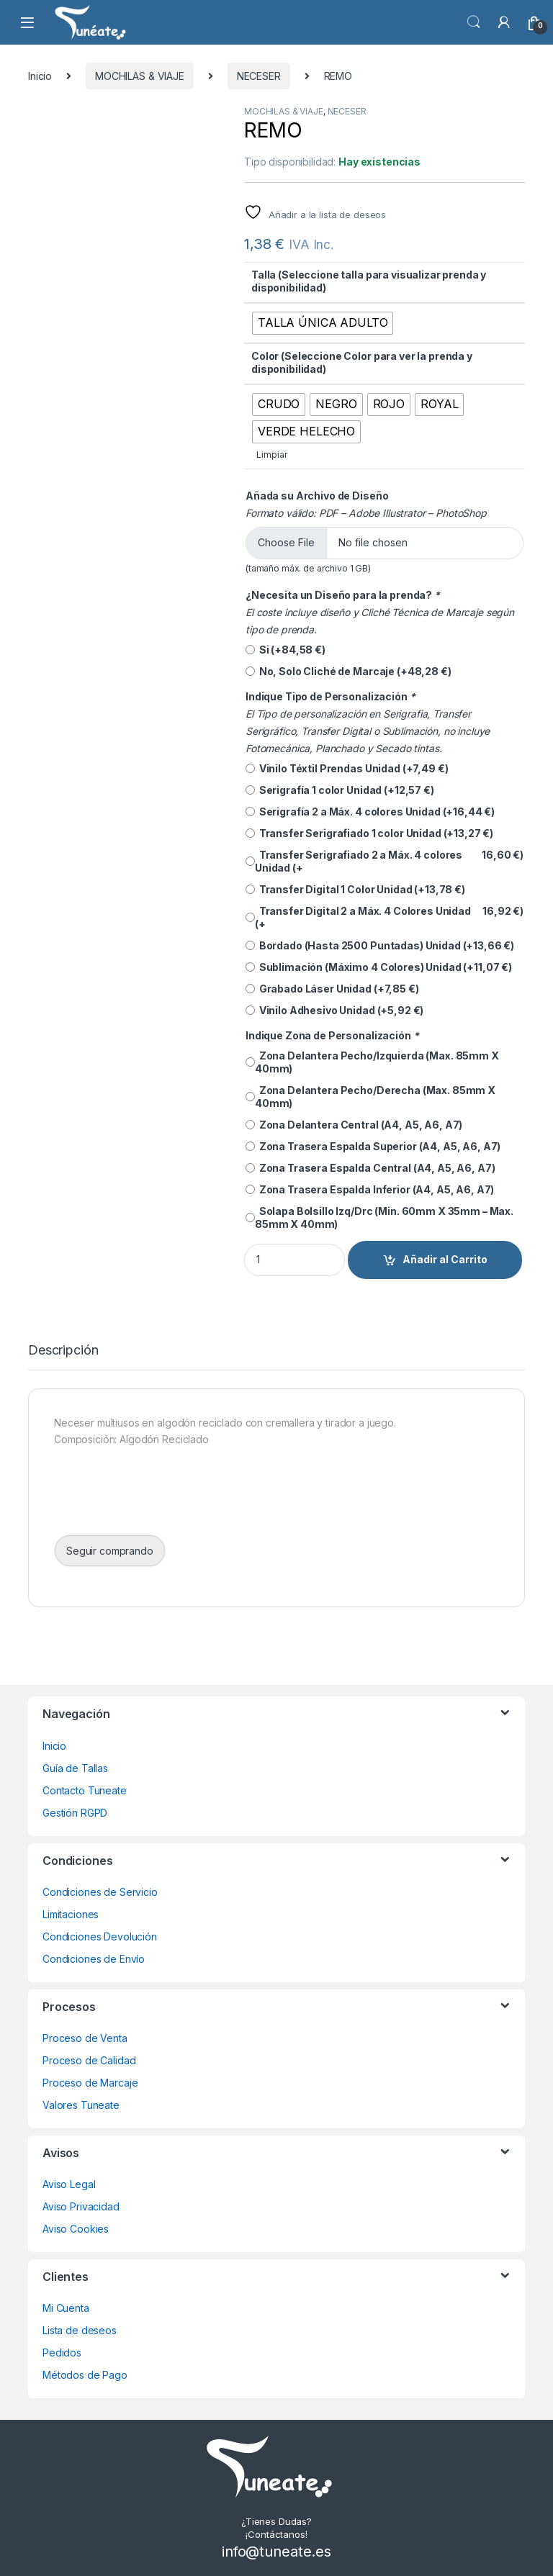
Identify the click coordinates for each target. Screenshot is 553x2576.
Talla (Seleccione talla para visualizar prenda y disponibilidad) (368, 281)
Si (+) (285, 649)
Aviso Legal (68, 2184)
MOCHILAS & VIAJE (139, 76)
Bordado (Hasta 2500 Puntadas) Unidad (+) (380, 945)
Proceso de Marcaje (90, 2082)
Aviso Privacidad (81, 2206)
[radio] (322, 323)
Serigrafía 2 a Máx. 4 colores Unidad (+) (370, 811)
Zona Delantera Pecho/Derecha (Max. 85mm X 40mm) (370, 1096)
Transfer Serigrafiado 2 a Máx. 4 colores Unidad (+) (384, 862)
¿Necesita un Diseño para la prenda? (344, 595)
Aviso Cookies (75, 2229)
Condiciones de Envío (93, 1959)
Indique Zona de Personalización (333, 1035)
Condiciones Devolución (99, 1936)
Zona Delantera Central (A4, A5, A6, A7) (354, 1124)
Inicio (40, 76)
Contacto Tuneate (84, 1790)
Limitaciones (70, 1914)
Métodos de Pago (84, 2375)
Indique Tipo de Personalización (331, 696)
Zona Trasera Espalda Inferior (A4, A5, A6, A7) (370, 1189)
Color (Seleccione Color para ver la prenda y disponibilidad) (361, 362)
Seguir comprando (109, 1551)
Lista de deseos (79, 2330)
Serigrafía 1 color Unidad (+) (340, 790)
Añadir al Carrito (445, 1259)
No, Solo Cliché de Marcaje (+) (348, 671)
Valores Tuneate (81, 2105)
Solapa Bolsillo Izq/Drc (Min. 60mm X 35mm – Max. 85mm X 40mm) (379, 1217)
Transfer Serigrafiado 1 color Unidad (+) (369, 833)
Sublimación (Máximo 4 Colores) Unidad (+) (379, 967)
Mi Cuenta (65, 2308)
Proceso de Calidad (88, 2060)
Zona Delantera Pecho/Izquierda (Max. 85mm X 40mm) (372, 1062)
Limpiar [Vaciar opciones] (271, 454)
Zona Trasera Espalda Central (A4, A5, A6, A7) (370, 1168)
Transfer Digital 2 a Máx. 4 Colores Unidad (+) (384, 918)
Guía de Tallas (75, 1768)
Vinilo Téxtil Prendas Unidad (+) (347, 768)
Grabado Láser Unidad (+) (332, 988)
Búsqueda (474, 22)
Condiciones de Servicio (100, 1892)
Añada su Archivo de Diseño (317, 495)
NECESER (259, 76)
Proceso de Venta (84, 2038)
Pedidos (61, 2352)
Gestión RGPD (74, 1813)
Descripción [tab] (63, 1350)
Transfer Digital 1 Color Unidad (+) (355, 889)
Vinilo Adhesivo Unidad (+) (334, 1010)
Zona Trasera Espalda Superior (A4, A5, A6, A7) (373, 1146)
